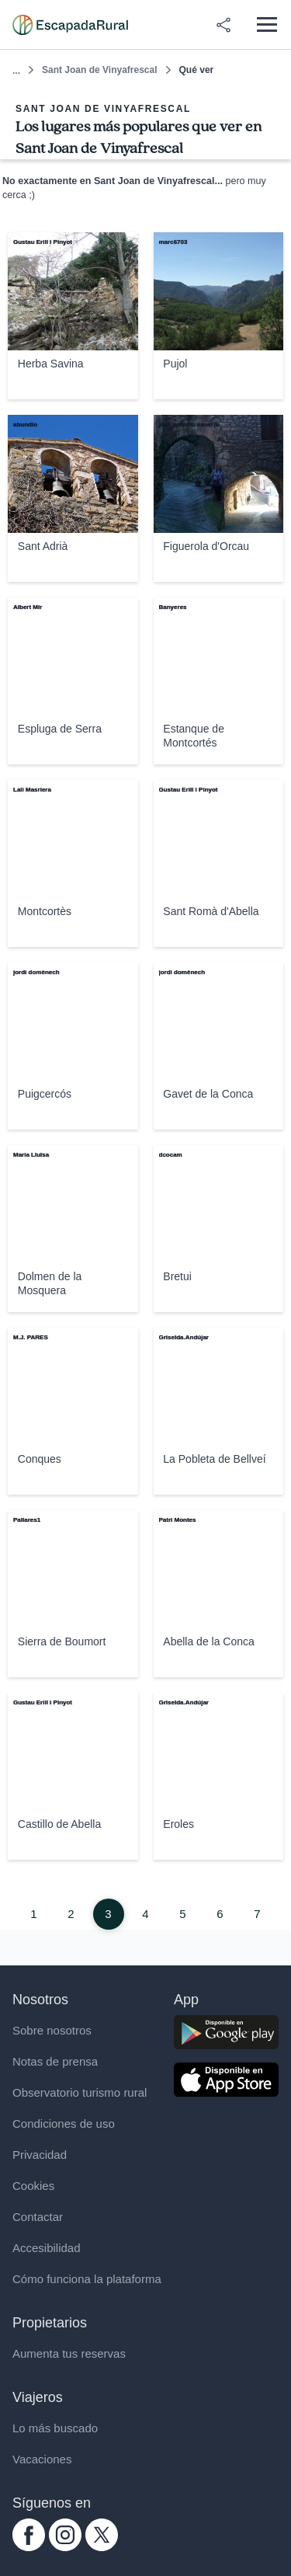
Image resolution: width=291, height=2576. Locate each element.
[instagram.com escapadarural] (65, 2546)
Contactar (37, 2216)
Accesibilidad (46, 2247)
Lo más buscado (55, 2428)
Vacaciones (41, 2459)
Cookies (33, 2185)
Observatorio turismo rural (79, 2092)
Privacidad (39, 2154)
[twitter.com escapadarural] (101, 2546)
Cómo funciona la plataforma (86, 2278)
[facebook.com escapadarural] (28, 2546)
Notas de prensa (55, 2061)
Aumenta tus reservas (69, 2353)
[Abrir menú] (266, 24)
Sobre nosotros (52, 2030)
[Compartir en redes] (223, 25)
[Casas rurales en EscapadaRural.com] (70, 25)
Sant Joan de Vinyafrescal (100, 69)
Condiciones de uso (63, 2123)
